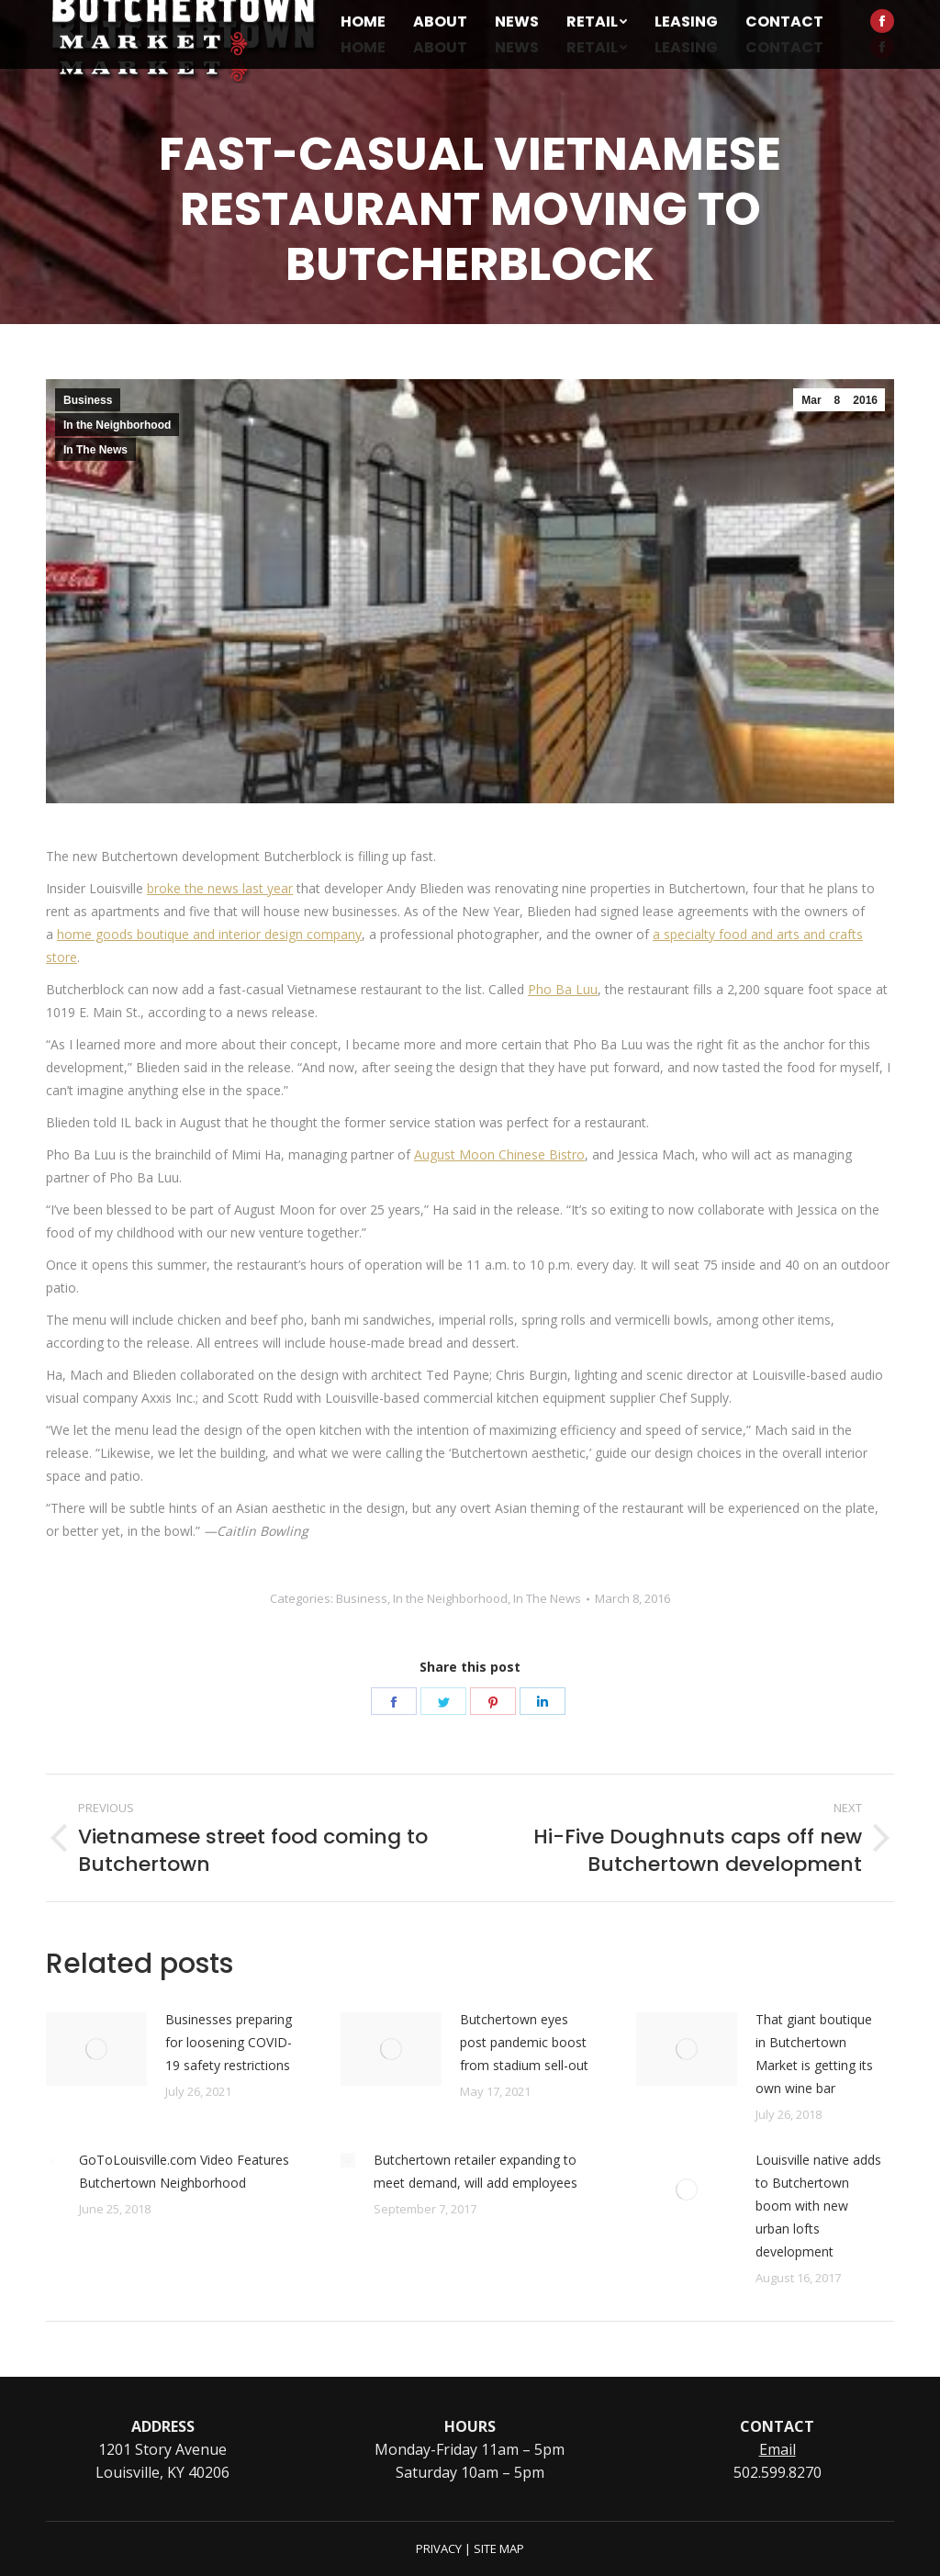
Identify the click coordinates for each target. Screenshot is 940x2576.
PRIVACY (439, 2548)
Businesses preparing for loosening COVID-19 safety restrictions (228, 2042)
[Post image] (96, 2049)
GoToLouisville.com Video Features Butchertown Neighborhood (184, 2171)
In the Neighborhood (117, 425)
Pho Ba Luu (563, 989)
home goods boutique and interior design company (209, 934)
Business (87, 400)
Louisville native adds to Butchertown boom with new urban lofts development (818, 2205)
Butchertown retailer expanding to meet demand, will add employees (475, 2171)
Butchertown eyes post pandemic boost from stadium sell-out (524, 2042)
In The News (95, 449)
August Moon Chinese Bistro (499, 1154)
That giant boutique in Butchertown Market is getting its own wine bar (814, 2053)
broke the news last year (220, 888)
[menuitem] (363, 48)
